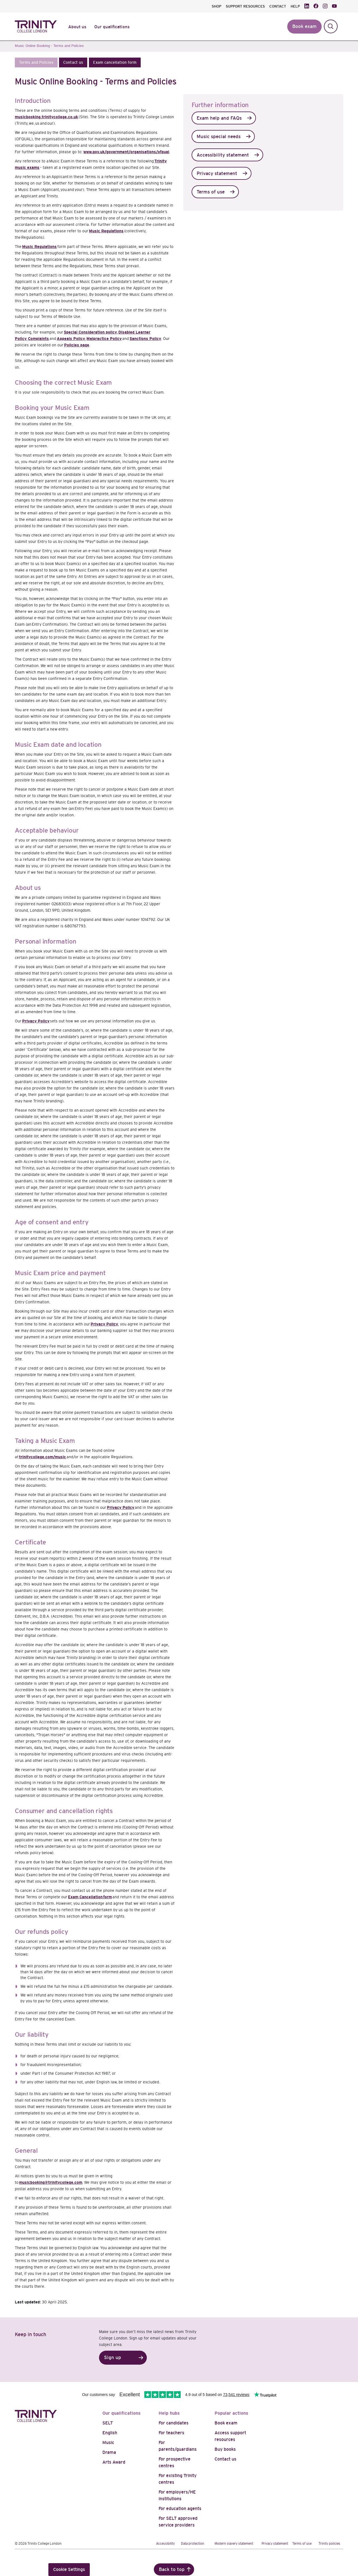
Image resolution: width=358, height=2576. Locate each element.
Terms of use (211, 192)
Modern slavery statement (234, 2544)
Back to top (172, 2569)
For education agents (180, 2508)
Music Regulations (106, 231)
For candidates (174, 2423)
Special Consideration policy (90, 332)
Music (108, 2442)
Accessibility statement (223, 155)
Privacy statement (217, 173)
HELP (295, 6)
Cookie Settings (69, 2569)
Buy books (225, 2449)
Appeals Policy (71, 338)
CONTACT (277, 6)
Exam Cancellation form (90, 1897)
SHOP (216, 6)
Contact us (225, 2459)
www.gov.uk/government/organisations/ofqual (126, 152)
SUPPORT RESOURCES (245, 6)
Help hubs (169, 2413)
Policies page (76, 345)
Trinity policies (329, 2544)
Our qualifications (121, 2413)
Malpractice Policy (104, 338)
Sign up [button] (112, 2357)
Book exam (226, 2423)
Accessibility (165, 2544)
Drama (109, 2452)
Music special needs (219, 136)
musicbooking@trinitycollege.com (50, 2182)
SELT (107, 2423)
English (109, 2432)
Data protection (192, 2544)
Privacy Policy (36, 1021)
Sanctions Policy (145, 338)
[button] (36, 62)
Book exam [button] (304, 26)
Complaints (38, 338)
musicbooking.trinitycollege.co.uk (46, 117)
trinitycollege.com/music (42, 1457)
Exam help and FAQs (219, 118)
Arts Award (113, 2462)
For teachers (171, 2432)
